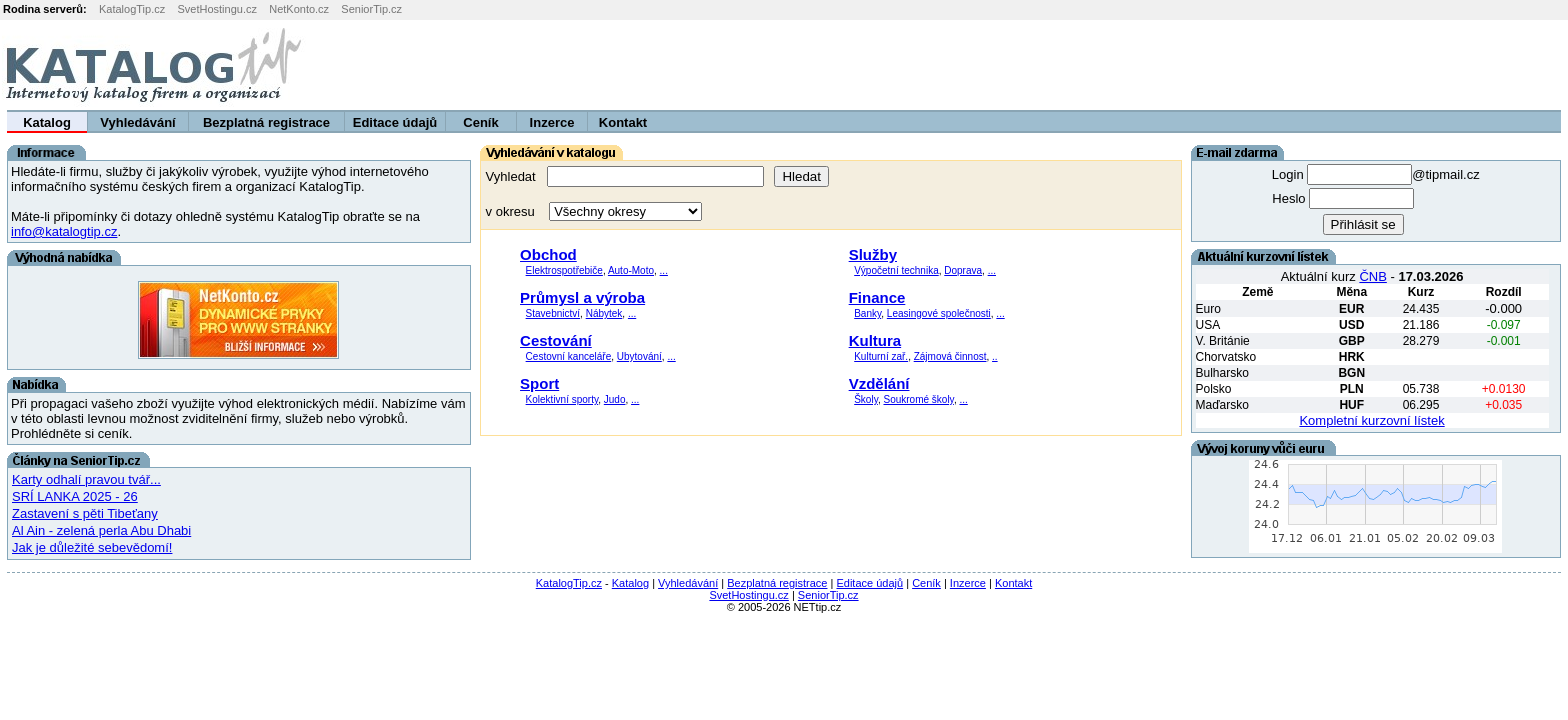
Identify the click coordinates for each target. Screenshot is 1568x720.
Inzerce (552, 122)
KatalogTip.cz (132, 9)
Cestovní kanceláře (569, 356)
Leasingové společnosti (939, 313)
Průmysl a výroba (582, 297)
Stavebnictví (553, 313)
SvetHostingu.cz (216, 9)
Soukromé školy (918, 399)
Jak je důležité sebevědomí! (92, 547)
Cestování (556, 340)
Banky (867, 313)
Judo (615, 399)
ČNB (1372, 276)
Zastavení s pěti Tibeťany (85, 513)
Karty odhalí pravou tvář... (86, 479)
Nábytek (604, 313)
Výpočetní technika (896, 270)
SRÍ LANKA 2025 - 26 (75, 496)
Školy (866, 399)
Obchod (548, 254)
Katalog (47, 122)
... (664, 270)
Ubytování (639, 356)
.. (995, 356)
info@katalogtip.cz (64, 231)
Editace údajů (395, 122)
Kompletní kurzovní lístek (1371, 420)
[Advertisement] (1319, 65)
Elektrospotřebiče (564, 270)
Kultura (875, 340)
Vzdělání (879, 383)
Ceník (480, 122)
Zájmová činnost (950, 356)
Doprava (963, 270)
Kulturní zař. (881, 356)
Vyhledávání (137, 122)
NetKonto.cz (299, 9)
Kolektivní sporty (562, 399)
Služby (873, 254)
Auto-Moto (631, 270)
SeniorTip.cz (371, 9)
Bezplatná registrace (266, 122)
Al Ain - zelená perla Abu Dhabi (101, 530)
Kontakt (623, 122)
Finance (877, 297)
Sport (539, 383)
